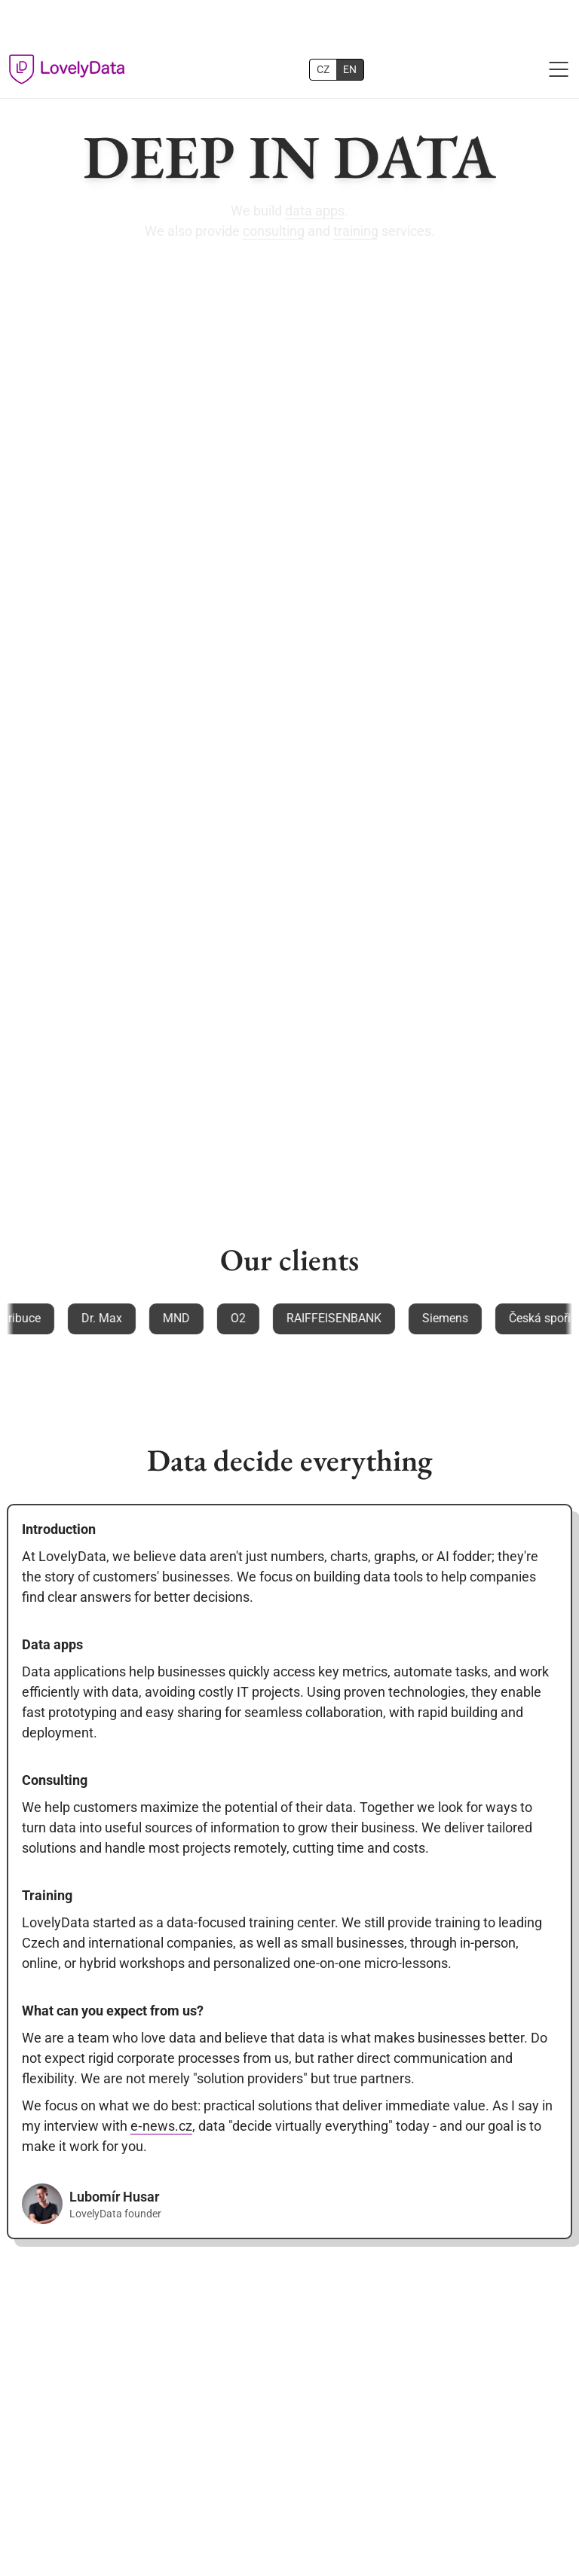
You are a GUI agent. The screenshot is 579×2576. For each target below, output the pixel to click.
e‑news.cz (161, 2126)
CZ (323, 69)
